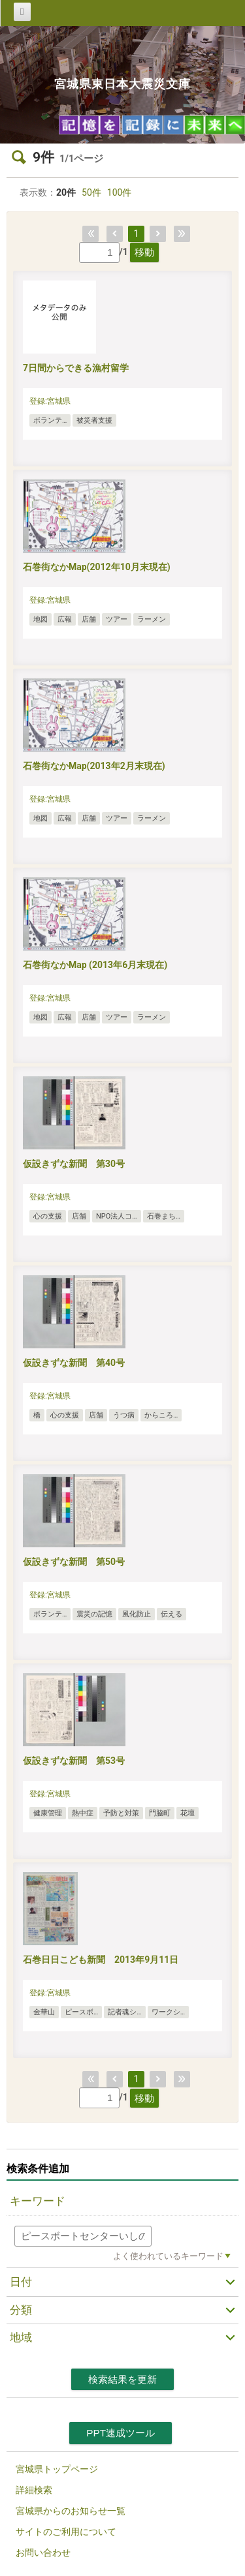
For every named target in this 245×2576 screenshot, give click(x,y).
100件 (119, 192)
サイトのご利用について (66, 2531)
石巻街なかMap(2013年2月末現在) (94, 766)
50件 (91, 192)
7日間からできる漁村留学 (76, 368)
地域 (21, 2337)
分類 (21, 2309)
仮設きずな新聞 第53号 (74, 1760)
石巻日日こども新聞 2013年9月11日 (100, 1959)
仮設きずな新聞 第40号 (74, 1362)
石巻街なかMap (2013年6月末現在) (95, 965)
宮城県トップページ (57, 2469)
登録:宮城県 (50, 401)
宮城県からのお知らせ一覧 (70, 2511)
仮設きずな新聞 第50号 (74, 1561)
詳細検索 (34, 2490)
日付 (21, 2281)
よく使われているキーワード (168, 2256)
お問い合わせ (43, 2552)
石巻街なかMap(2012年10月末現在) (97, 567)
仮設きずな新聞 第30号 (74, 1164)
